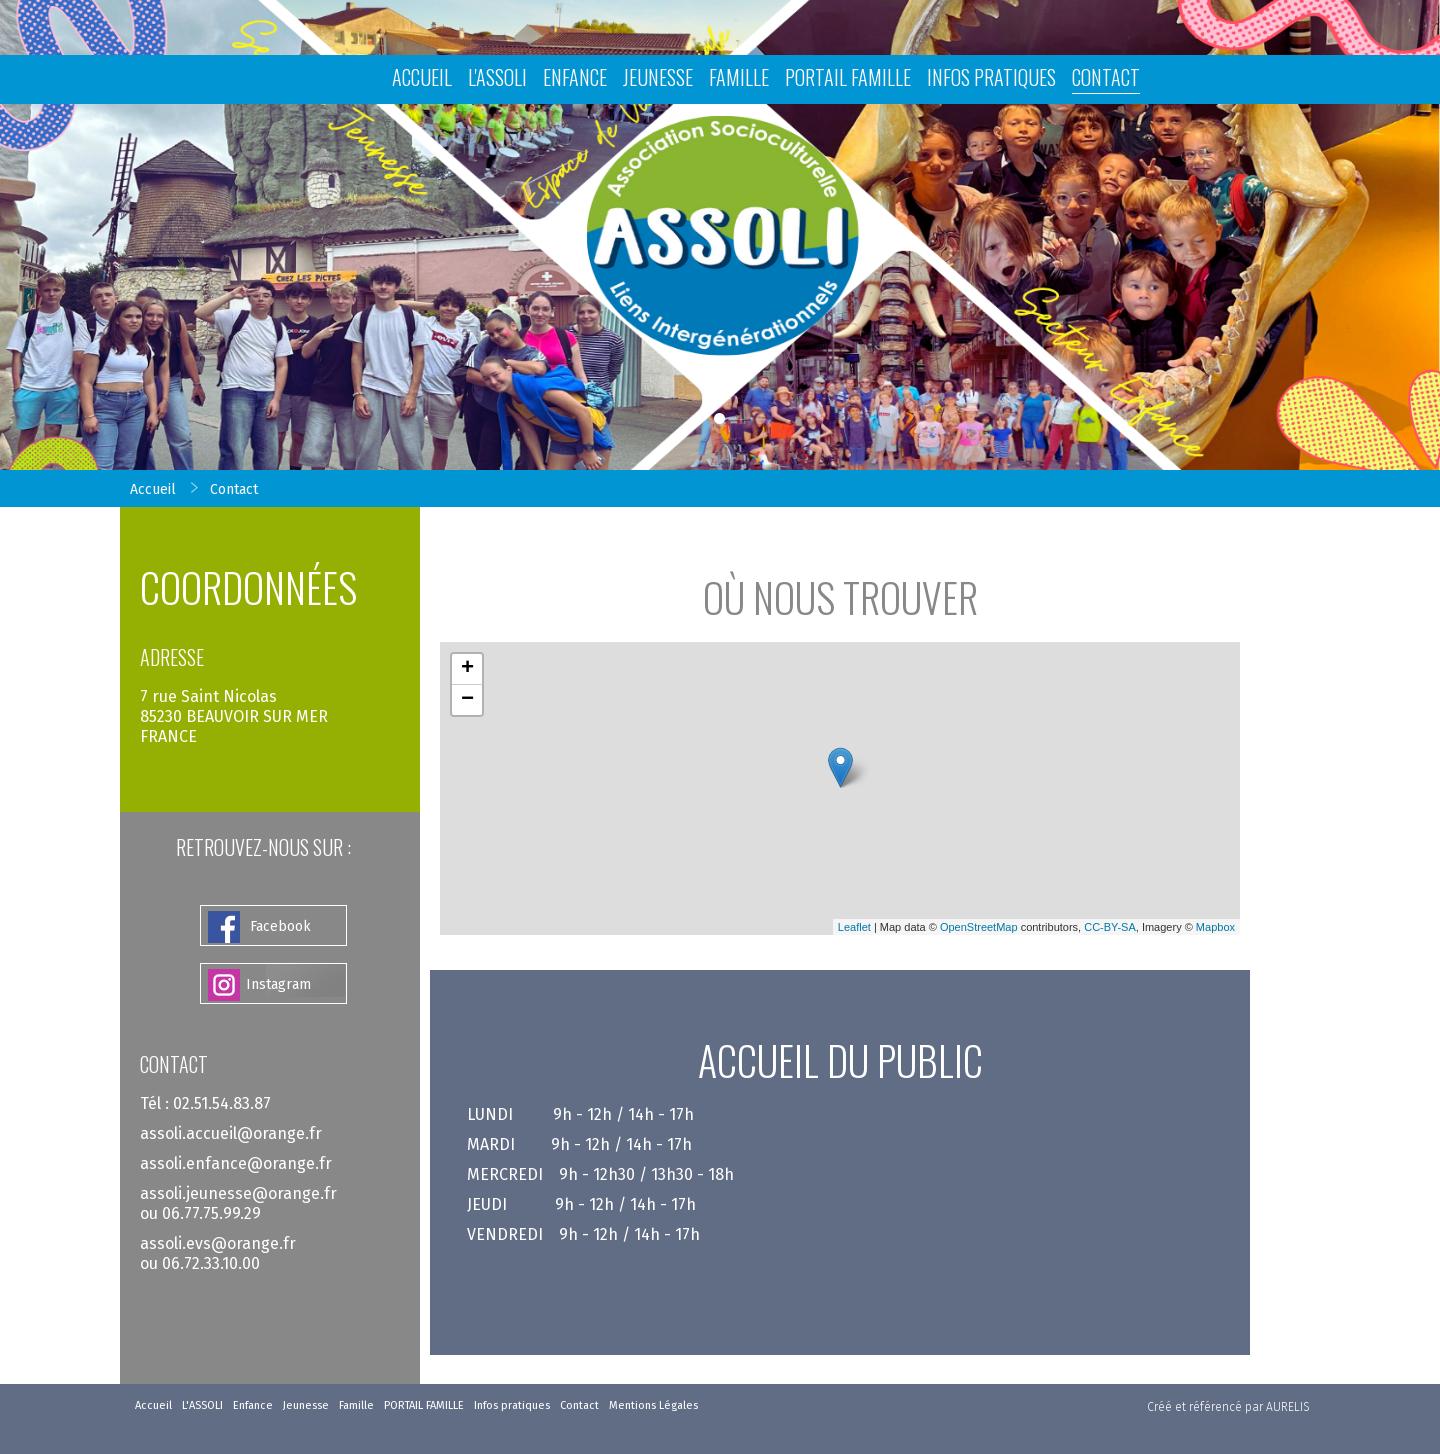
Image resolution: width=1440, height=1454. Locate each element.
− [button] (467, 700)
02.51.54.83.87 (222, 1103)
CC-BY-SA (1110, 927)
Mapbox (1215, 927)
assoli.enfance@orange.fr (236, 1163)
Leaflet (854, 927)
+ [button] (467, 669)
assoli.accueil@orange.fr (231, 1133)
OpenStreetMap (979, 927)
